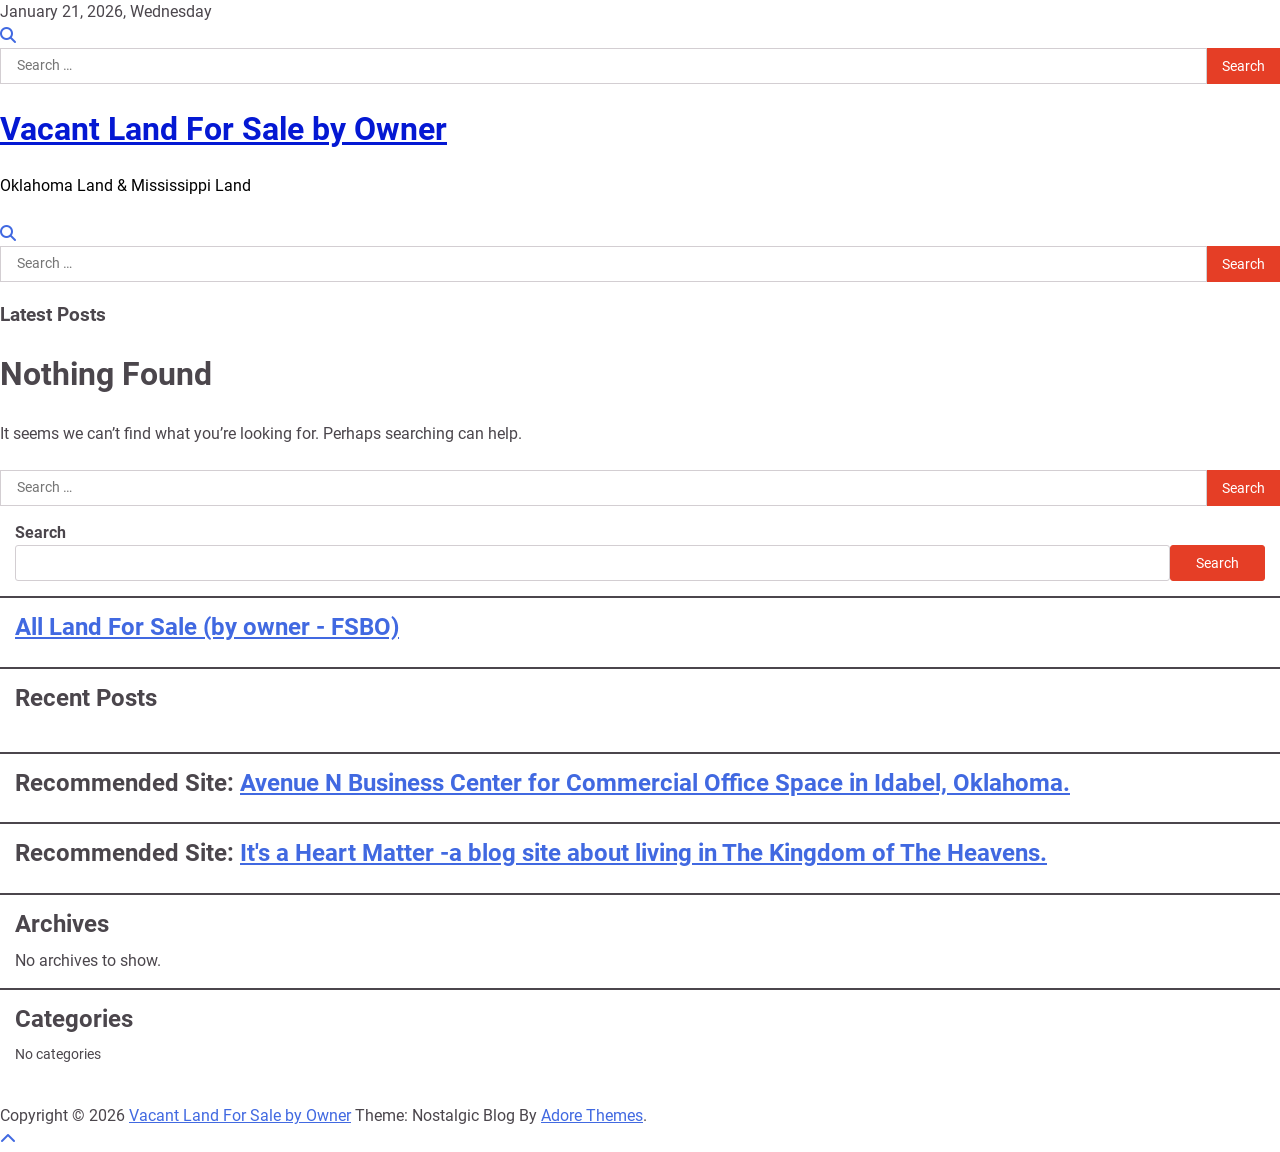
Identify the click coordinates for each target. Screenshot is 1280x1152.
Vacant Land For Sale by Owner (223, 129)
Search (40, 532)
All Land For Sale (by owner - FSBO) (207, 627)
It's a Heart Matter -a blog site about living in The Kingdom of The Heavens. (643, 853)
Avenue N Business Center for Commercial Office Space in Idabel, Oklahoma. (655, 783)
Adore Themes (592, 1115)
